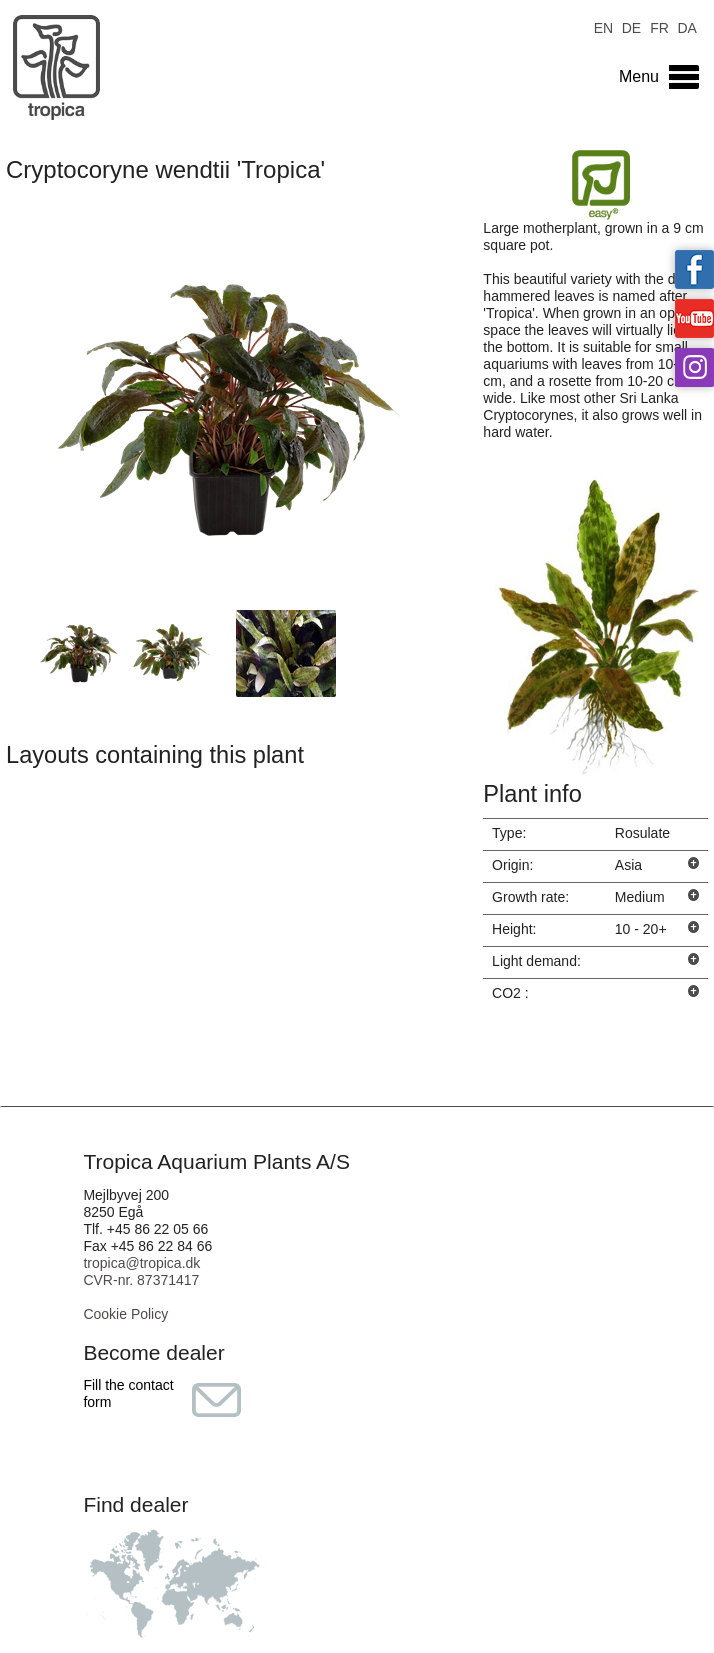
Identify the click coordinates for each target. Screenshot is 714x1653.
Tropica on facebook (694, 269)
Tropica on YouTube (694, 318)
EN (603, 26)
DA (686, 26)
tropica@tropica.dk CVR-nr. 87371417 (141, 1271)
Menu (639, 76)
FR (659, 26)
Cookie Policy (125, 1314)
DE (631, 26)
